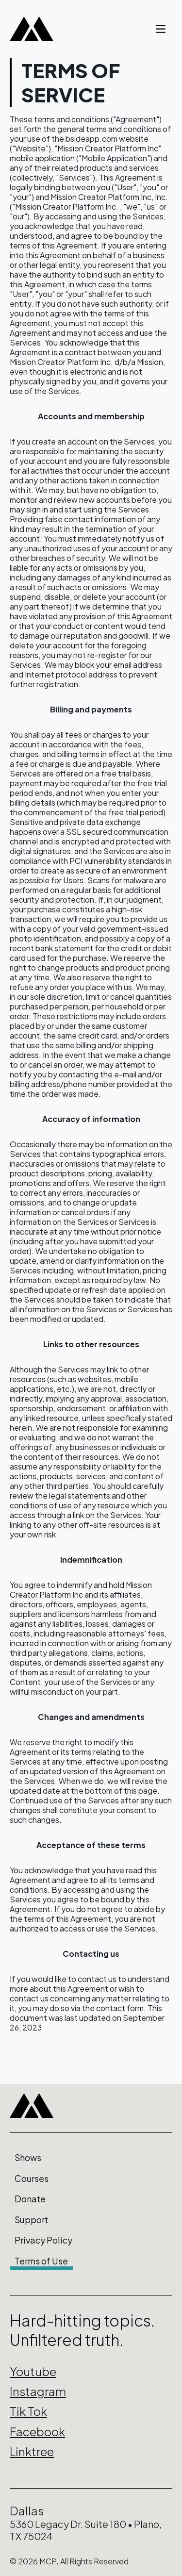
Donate (30, 2199)
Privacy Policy (43, 2240)
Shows (28, 2157)
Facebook (37, 2431)
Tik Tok (28, 2411)
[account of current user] (160, 29)
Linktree (32, 2451)
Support (31, 2219)
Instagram (38, 2391)
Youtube (33, 2371)
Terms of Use (41, 2261)
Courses (32, 2178)
